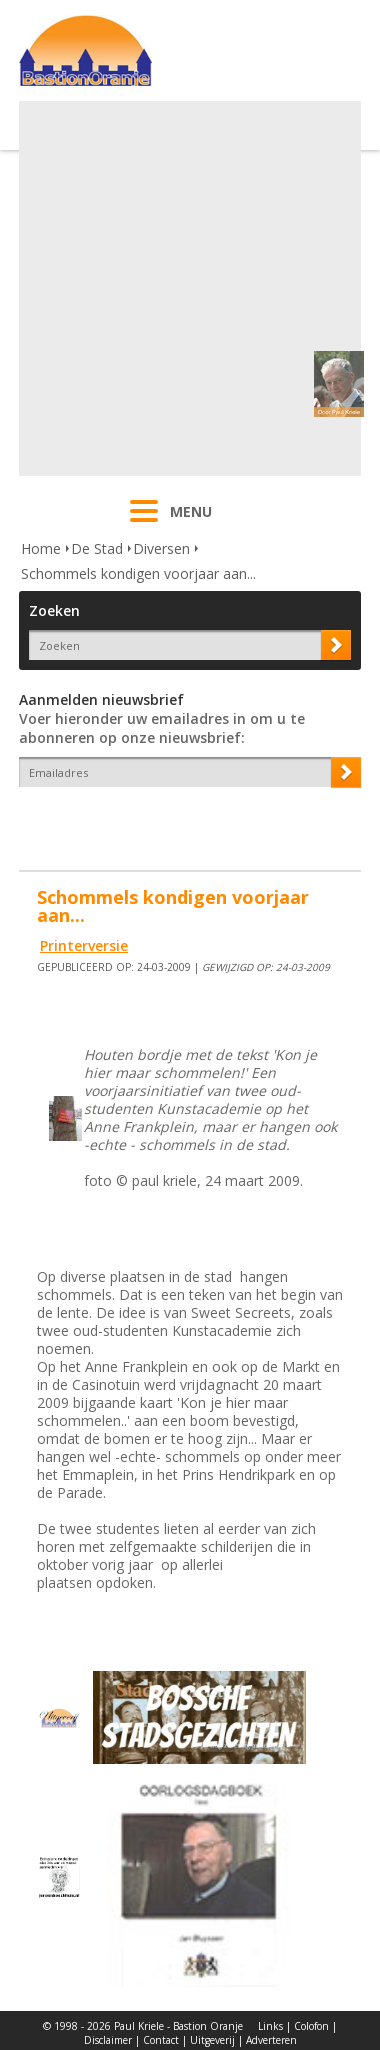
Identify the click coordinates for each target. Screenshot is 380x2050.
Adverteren (271, 2040)
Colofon (311, 2026)
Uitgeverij (212, 2040)
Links (270, 2026)
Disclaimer (108, 2040)
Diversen (161, 548)
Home (41, 548)
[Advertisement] (187, 288)
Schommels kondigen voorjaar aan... (138, 573)
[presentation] (136, 822)
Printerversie (84, 945)
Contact (161, 2040)
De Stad (97, 548)
